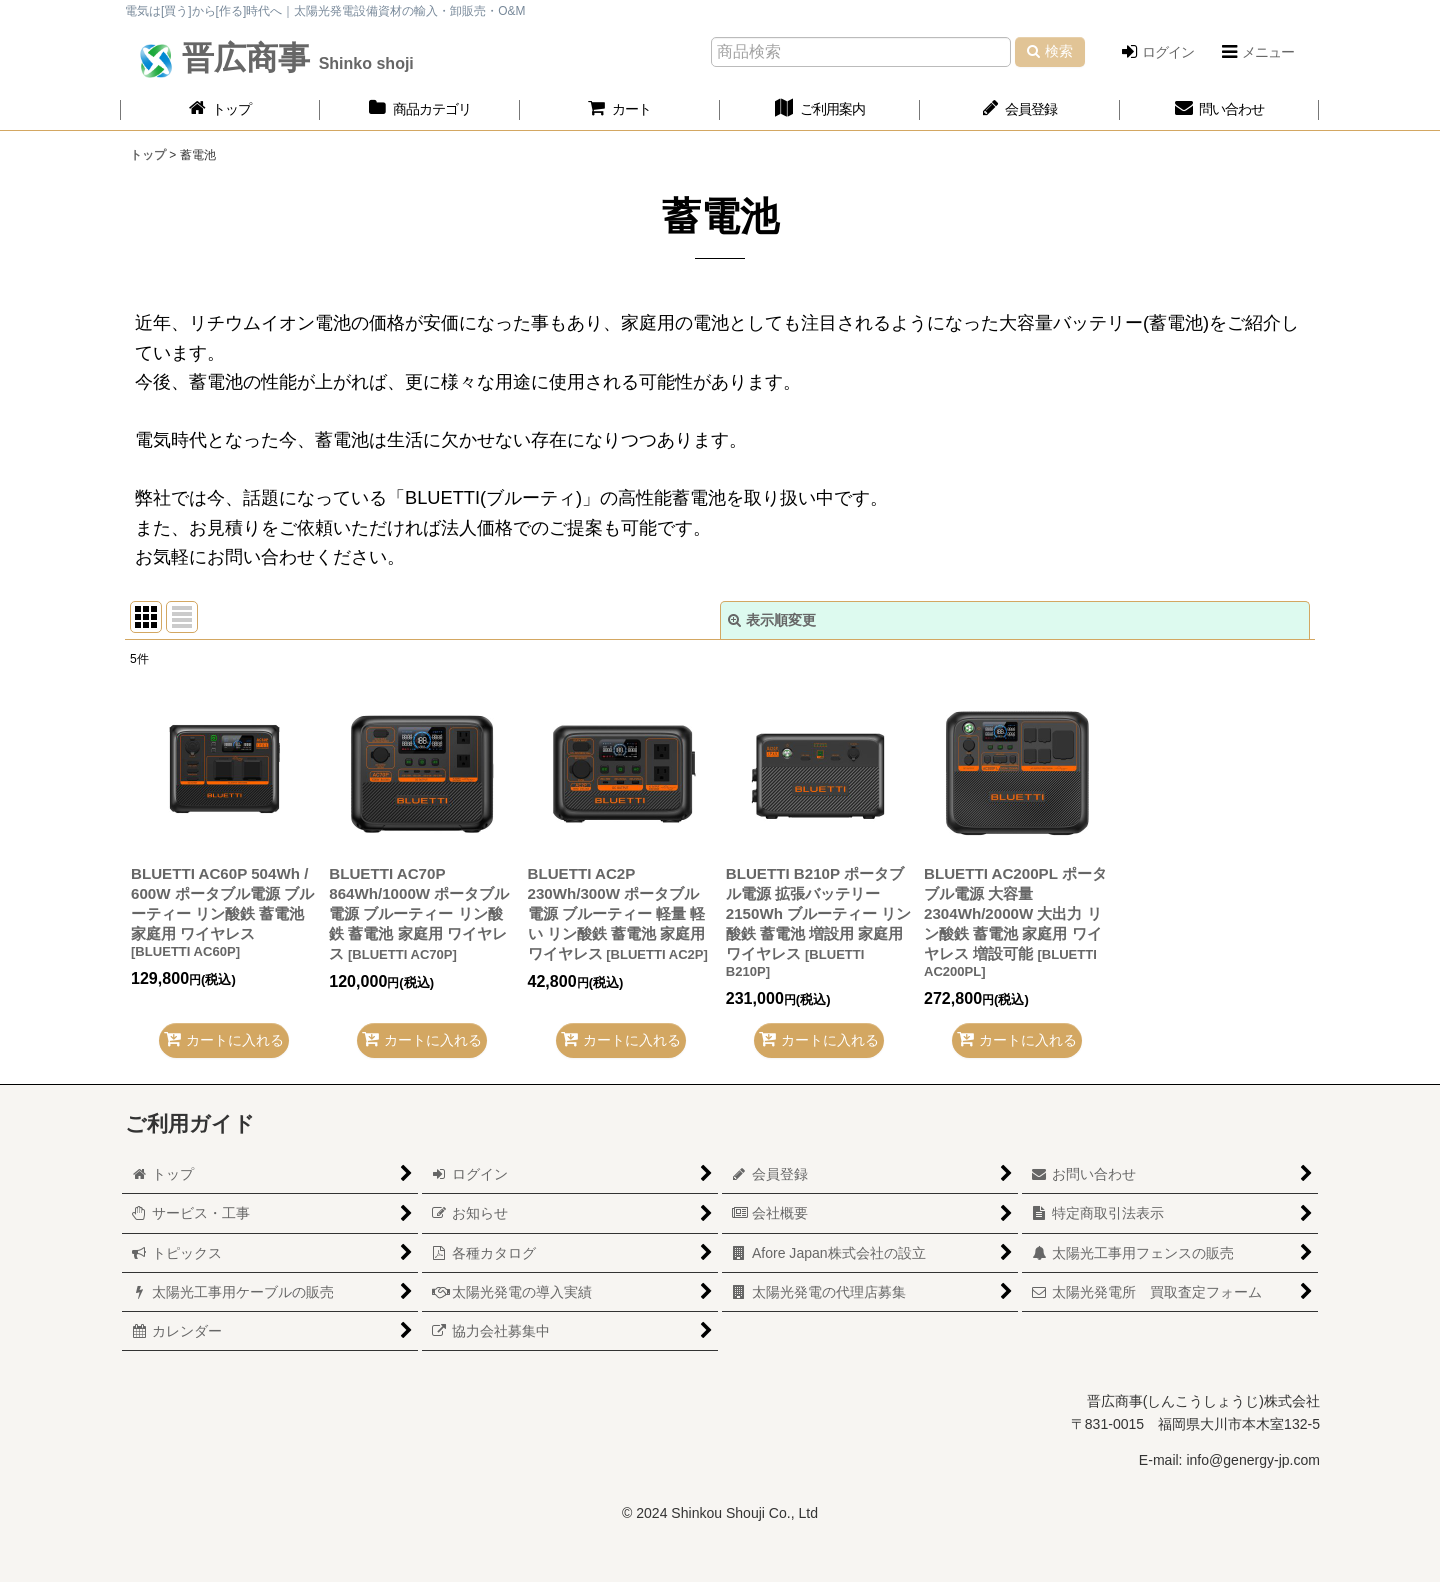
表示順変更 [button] (772, 620)
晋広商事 (293, 58)
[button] (1257, 52)
